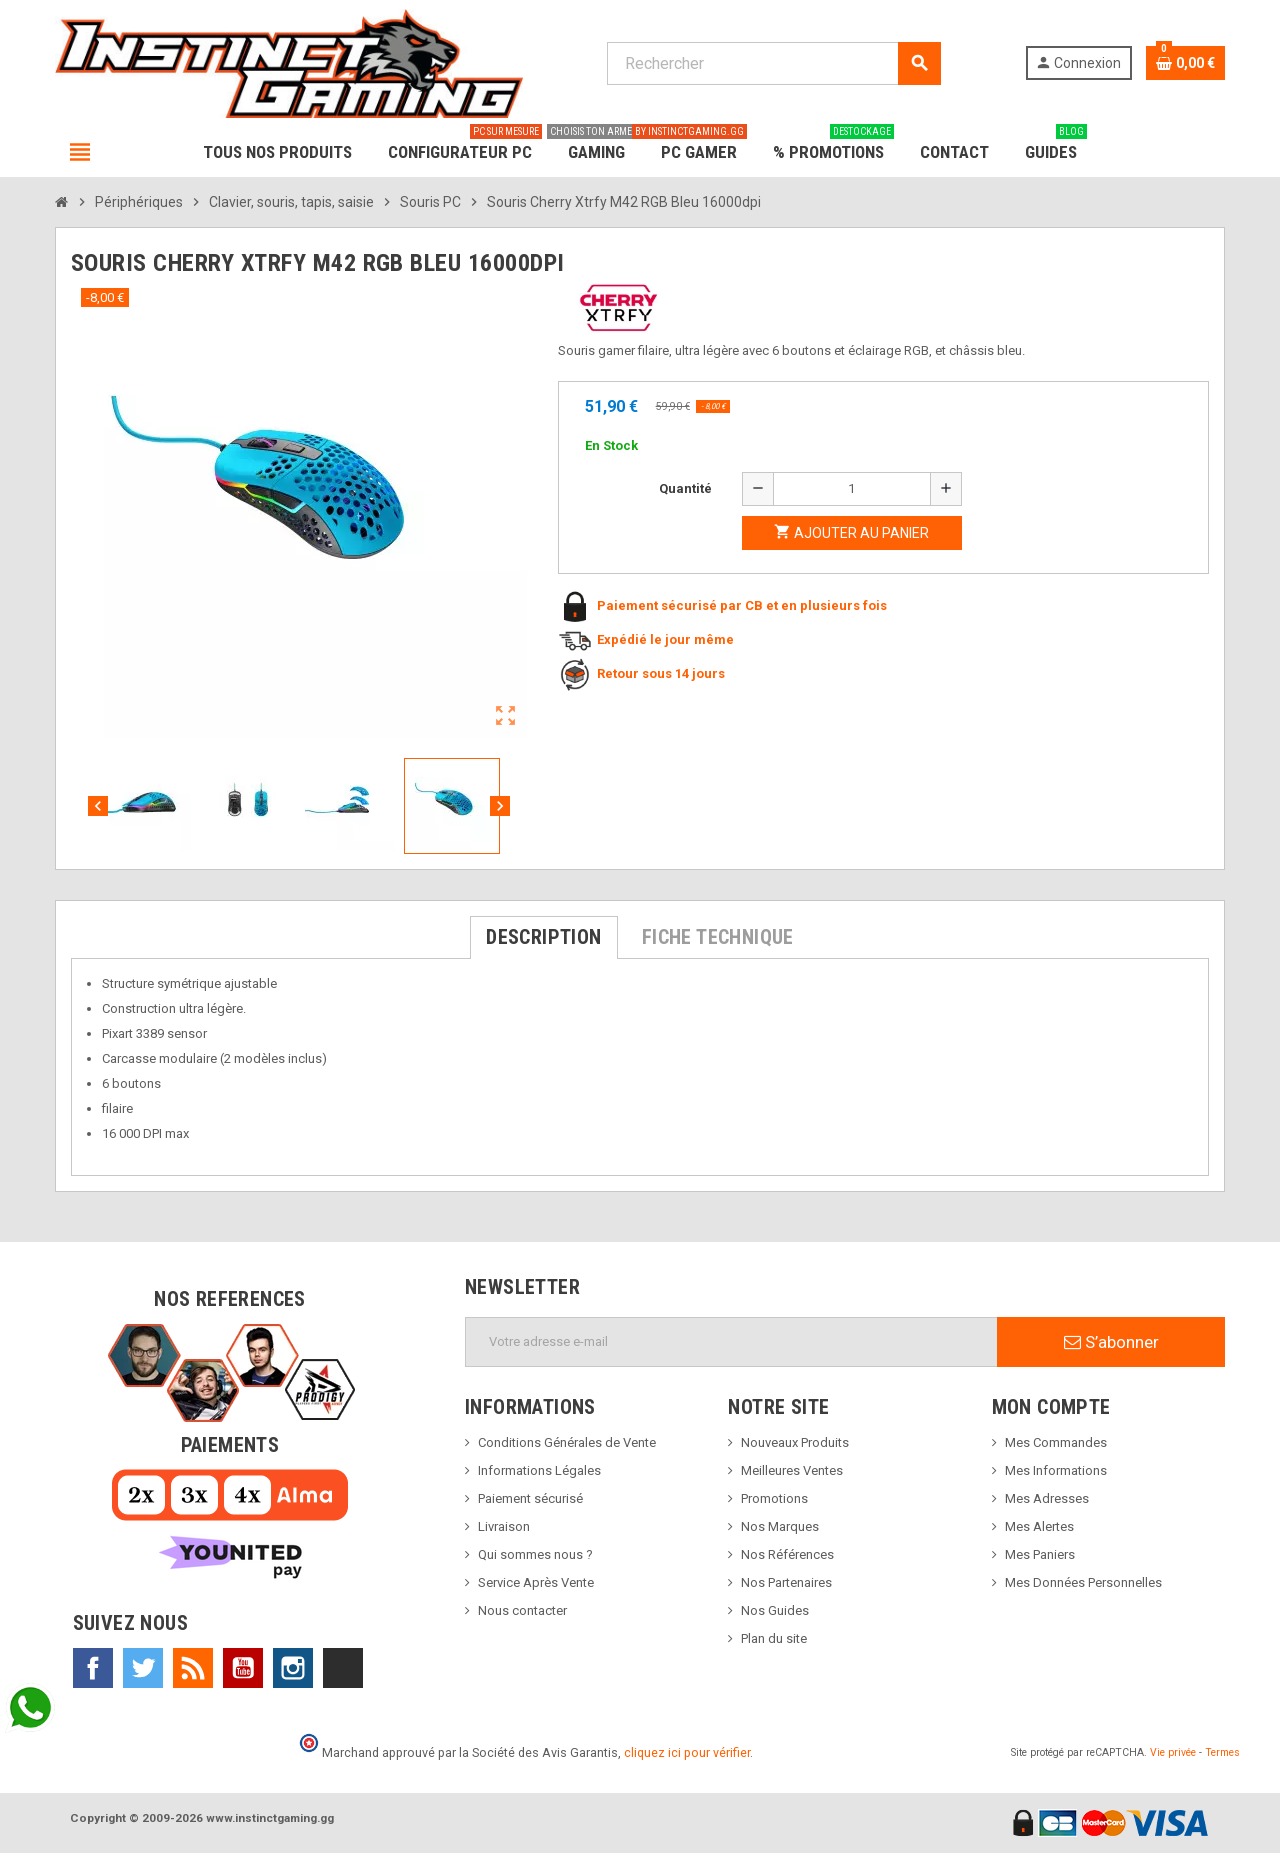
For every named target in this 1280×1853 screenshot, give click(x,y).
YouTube (243, 1668)
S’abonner (1111, 1342)
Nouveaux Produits (795, 1442)
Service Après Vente (536, 1582)
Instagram (293, 1668)
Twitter (143, 1668)
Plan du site (774, 1638)
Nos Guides (775, 1610)
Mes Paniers (1040, 1554)
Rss (193, 1668)
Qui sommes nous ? (535, 1554)
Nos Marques (780, 1526)
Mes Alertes (1039, 1526)
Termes (1222, 1752)
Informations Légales (539, 1470)
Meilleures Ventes (792, 1470)
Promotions (774, 1498)
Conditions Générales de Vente (567, 1442)
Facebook (93, 1668)
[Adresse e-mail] (731, 1342)
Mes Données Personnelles (1083, 1582)
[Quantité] (852, 489)
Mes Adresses (1047, 1498)
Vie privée (1173, 1752)
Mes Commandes (1056, 1442)
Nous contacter (522, 1610)
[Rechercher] (773, 63)
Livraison (504, 1526)
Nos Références (787, 1554)
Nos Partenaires (786, 1582)
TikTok (343, 1668)
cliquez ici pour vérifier (687, 1752)
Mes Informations (1056, 1470)
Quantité (685, 488)
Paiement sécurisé (530, 1498)
